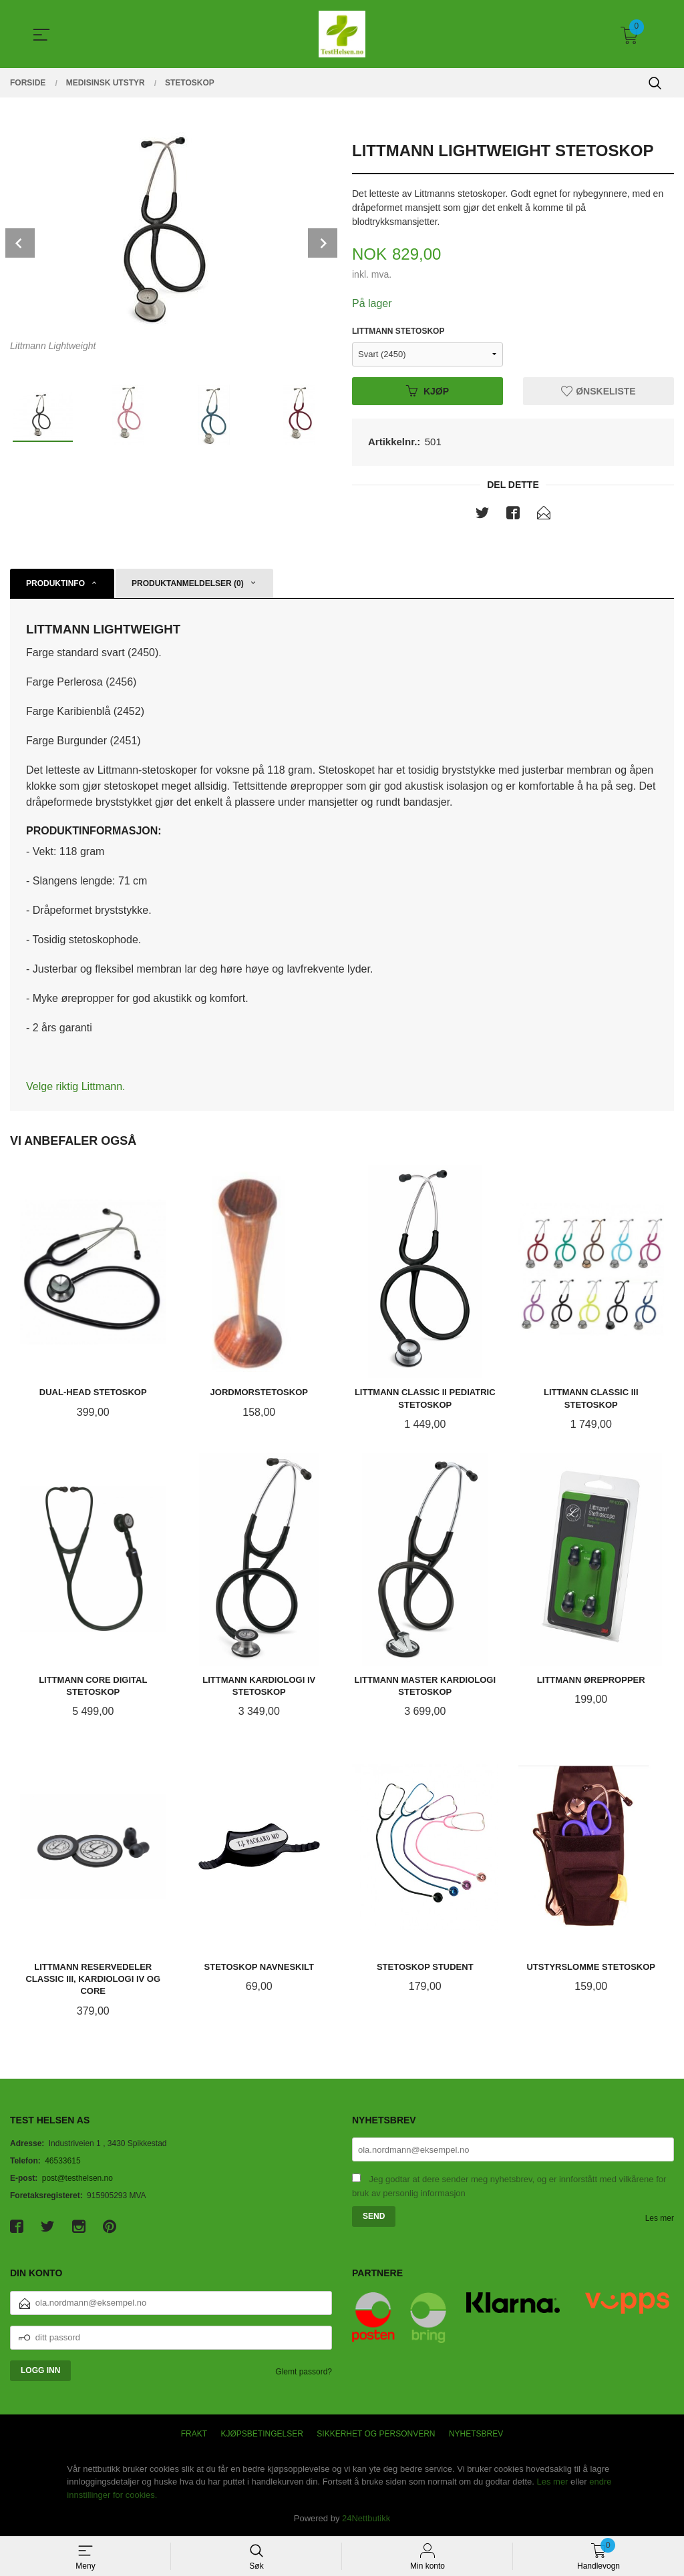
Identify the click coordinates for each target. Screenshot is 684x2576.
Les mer (659, 2218)
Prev (20, 243)
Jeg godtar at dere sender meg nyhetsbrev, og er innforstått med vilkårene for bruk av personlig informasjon (509, 2186)
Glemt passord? (303, 2371)
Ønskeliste (598, 390)
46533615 (62, 2160)
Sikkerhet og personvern (376, 2433)
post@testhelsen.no (77, 2178)
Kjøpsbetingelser (262, 2433)
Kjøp (427, 390)
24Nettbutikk (366, 2518)
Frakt (194, 2433)
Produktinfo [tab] (55, 583)
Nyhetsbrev (476, 2433)
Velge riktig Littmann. (76, 1086)
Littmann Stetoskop (398, 331)
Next (322, 243)
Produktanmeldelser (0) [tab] (188, 583)
